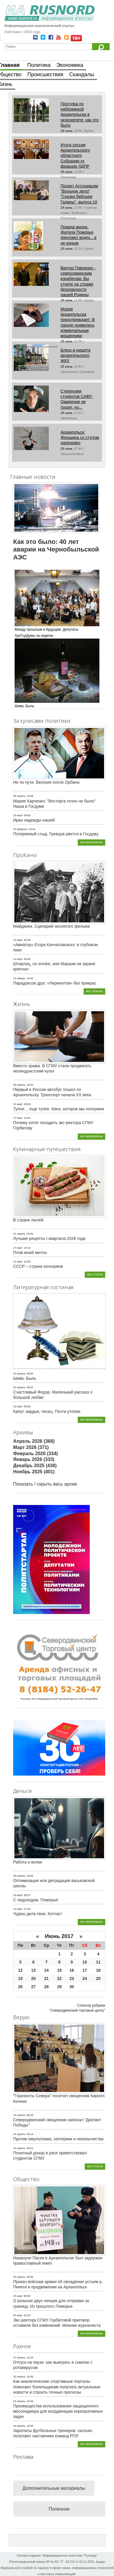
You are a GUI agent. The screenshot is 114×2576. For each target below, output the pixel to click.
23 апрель (19, 2148)
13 (33, 1970)
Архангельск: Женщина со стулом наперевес (80, 437)
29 (59, 1986)
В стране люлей (28, 1220)
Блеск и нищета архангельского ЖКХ (75, 355)
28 (46, 1986)
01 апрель (19, 1233)
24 (84, 1978)
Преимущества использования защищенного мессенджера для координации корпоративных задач (58, 2411)
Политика (39, 65)
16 (72, 1970)
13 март (18, 1909)
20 (33, 1978)
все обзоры (94, 991)
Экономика (69, 65)
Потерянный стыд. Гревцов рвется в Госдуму (56, 833)
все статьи (95, 1274)
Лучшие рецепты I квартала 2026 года (49, 1238)
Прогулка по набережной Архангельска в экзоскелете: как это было (80, 114)
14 (46, 1970)
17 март (18, 1117)
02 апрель (19, 1387)
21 (46, 1978)
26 (20, 1986)
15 (59, 1970)
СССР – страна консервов (38, 1266)
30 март (18, 1104)
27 (33, 1986)
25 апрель (19, 2115)
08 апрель (19, 1084)
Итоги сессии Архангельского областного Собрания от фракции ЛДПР (75, 155)
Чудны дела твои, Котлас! (37, 1913)
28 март (18, 1895)
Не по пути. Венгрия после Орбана (46, 782)
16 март (18, 1406)
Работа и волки (27, 1862)
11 (98, 1962)
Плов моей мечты (30, 1252)
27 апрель (19, 2357)
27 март (18, 1247)
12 (20, 1970)
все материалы (91, 842)
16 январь (19, 978)
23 (72, 1978)
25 (98, 1978)
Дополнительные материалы (54, 2488)
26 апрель (19, 2376)
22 (59, 1978)
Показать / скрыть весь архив (45, 1484)
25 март (18, 815)
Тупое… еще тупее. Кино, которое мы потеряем (58, 1109)
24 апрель (19, 1373)
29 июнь (67, 131)
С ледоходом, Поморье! (35, 1900)
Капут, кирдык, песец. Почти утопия (46, 1411)
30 (72, 1986)
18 (98, 1970)
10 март (18, 959)
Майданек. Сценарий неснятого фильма (51, 926)
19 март (18, 1261)
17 (84, 1970)
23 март (18, 940)
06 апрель (19, 796)
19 (20, 1978)
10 (84, 1962)
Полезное (59, 2509)
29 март (18, 2296)
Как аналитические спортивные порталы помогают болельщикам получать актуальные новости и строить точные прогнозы (56, 2386)
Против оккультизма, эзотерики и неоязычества (58, 2139)
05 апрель (19, 2276)
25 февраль (20, 829)
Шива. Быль (24, 1378)
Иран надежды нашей (34, 820)
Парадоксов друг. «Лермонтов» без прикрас (54, 983)
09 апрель (19, 1875)
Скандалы (81, 74)
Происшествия (45, 74)
